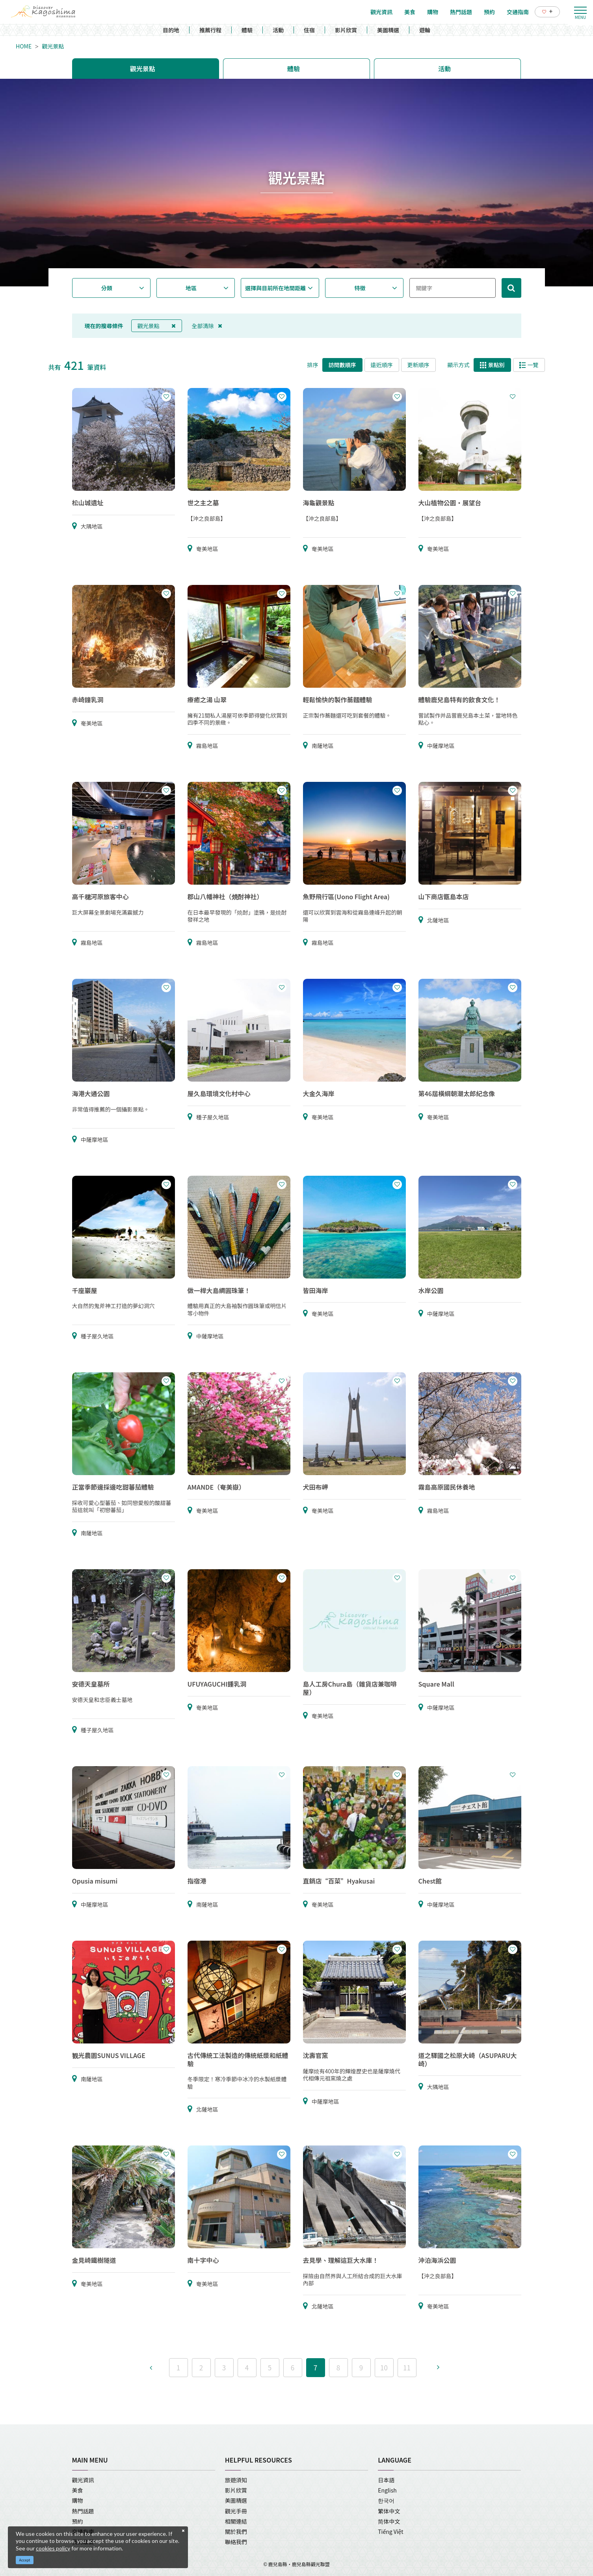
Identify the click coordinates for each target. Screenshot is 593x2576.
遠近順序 (382, 365)
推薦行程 (210, 29)
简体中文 (389, 2521)
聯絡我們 (236, 2542)
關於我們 (236, 2531)
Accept (24, 2560)
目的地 (171, 29)
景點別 (492, 365)
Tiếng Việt (390, 2531)
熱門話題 (83, 2511)
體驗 (247, 29)
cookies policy (53, 2548)
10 (384, 2367)
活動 (278, 29)
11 (407, 2367)
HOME (24, 46)
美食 (77, 2490)
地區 (191, 288)
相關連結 (236, 2521)
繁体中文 (389, 2511)
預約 (77, 2521)
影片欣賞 (346, 29)
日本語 (386, 2480)
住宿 (309, 29)
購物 (77, 2500)
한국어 (386, 2500)
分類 (106, 288)
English (387, 2490)
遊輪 (424, 29)
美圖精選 (388, 29)
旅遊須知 (236, 2480)
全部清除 (207, 326)
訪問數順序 (342, 365)
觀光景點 (53, 46)
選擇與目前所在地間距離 (275, 288)
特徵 (359, 288)
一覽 (529, 365)
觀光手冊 (236, 2511)
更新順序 (418, 365)
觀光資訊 (83, 2480)
